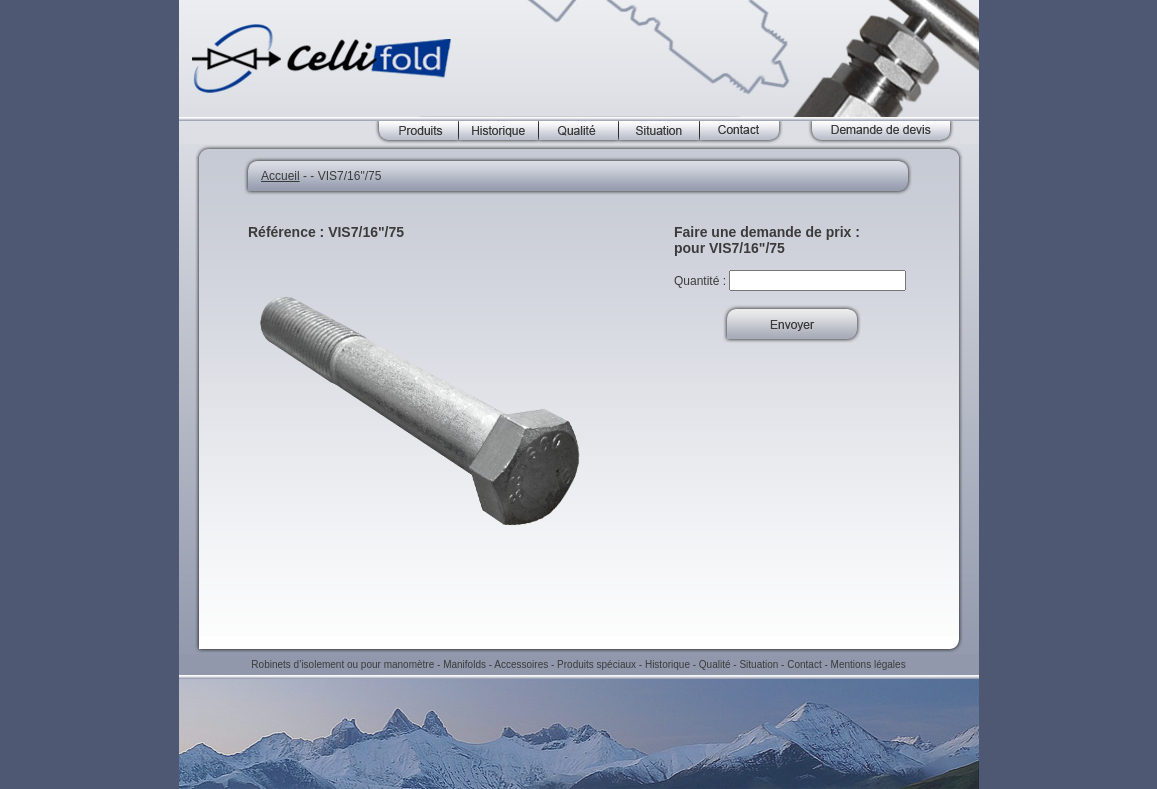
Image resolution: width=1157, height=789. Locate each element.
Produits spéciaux (596, 664)
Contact (804, 664)
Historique (667, 664)
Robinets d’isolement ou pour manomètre (342, 664)
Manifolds (464, 664)
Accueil (280, 176)
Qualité (715, 664)
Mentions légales (868, 664)
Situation (758, 664)
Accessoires (521, 664)
